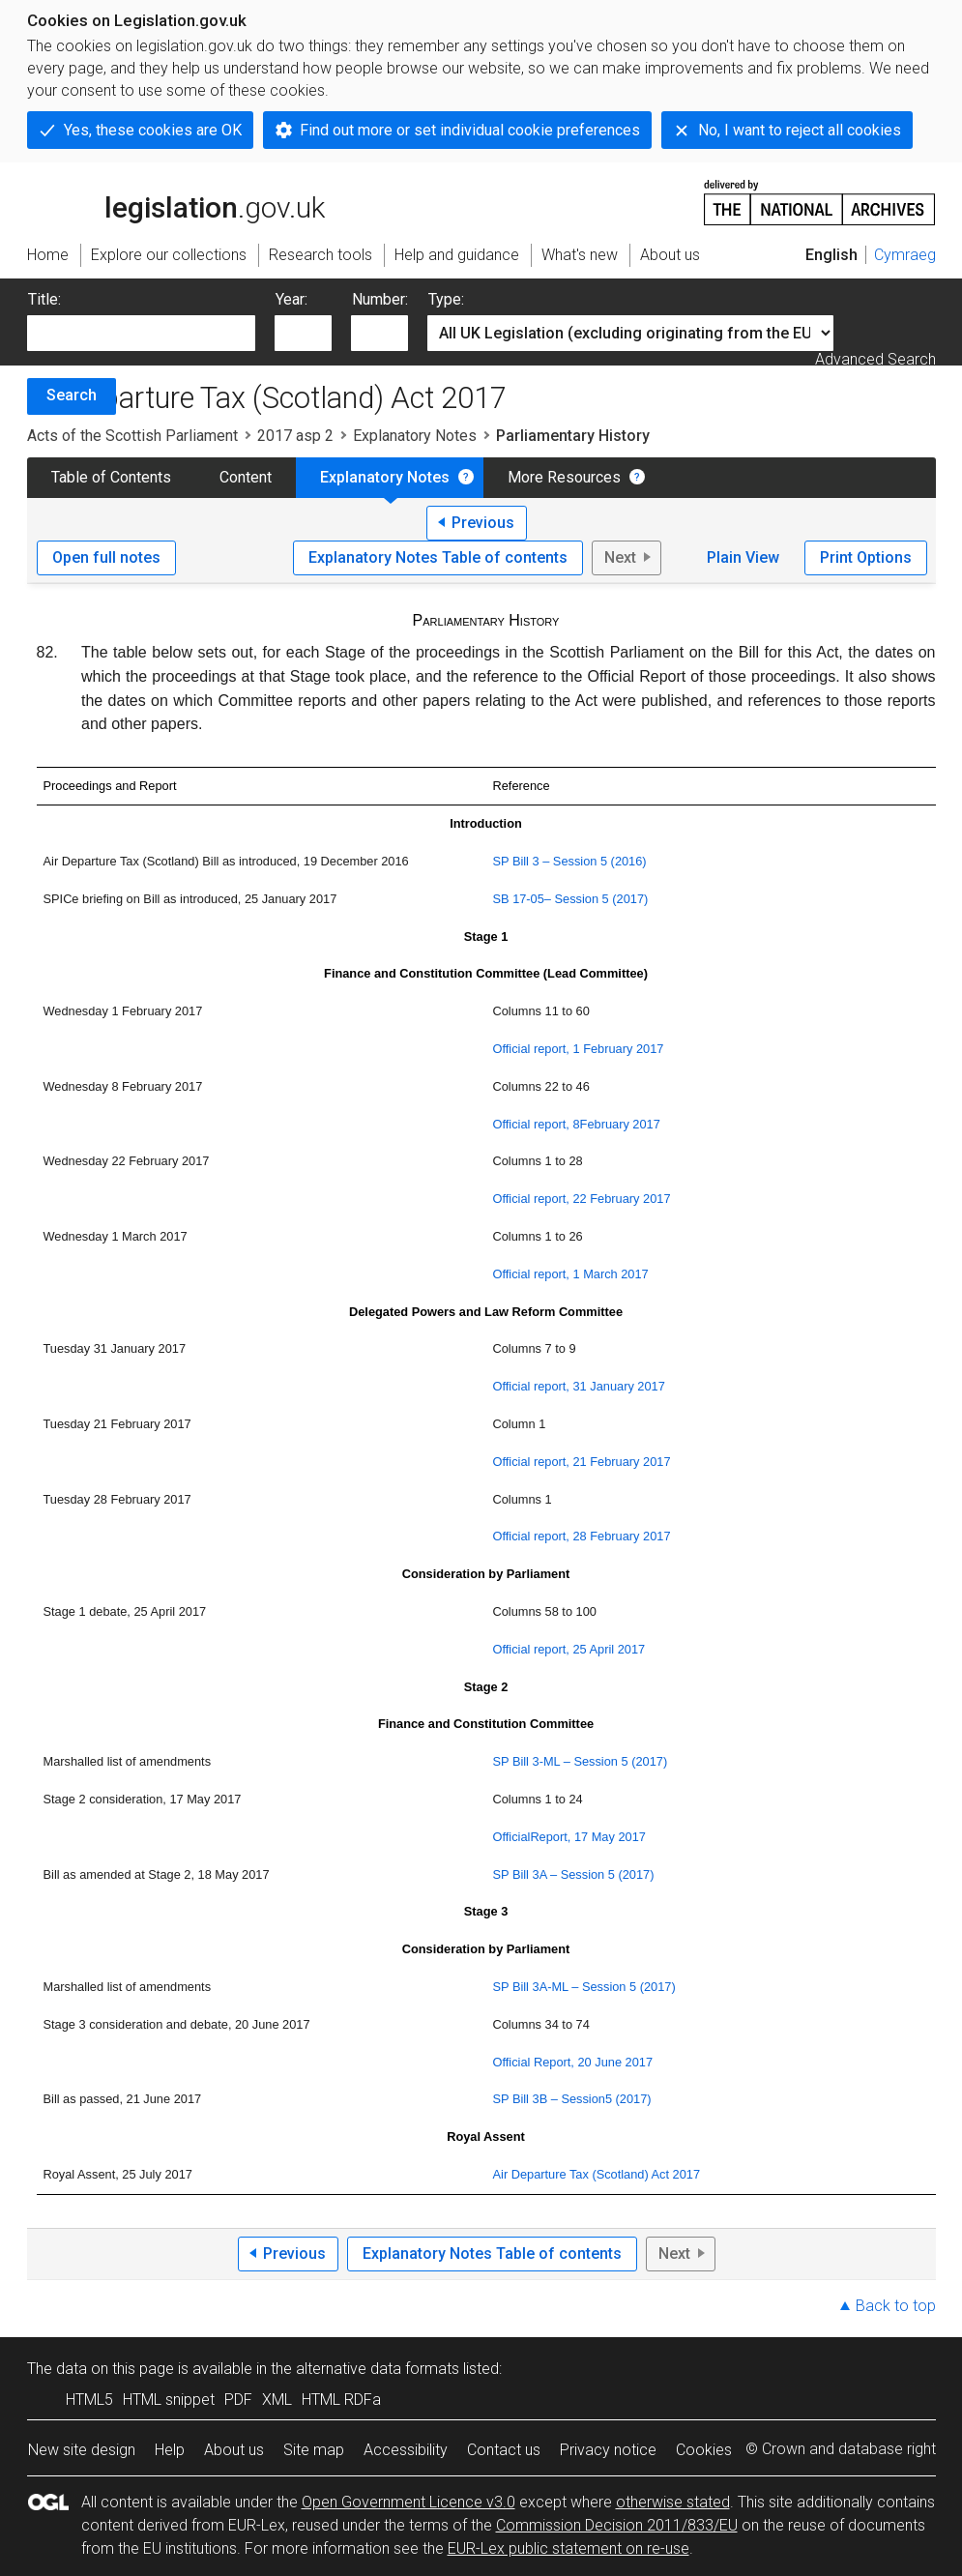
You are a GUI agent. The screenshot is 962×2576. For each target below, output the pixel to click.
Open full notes (106, 557)
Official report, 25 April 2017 (569, 1649)
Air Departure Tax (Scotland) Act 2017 (597, 2174)
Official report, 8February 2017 (576, 1124)
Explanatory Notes (415, 435)
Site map (313, 2450)
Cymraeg (905, 255)
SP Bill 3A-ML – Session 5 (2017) (584, 1986)
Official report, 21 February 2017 (582, 1461)
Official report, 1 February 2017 (578, 1048)
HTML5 (89, 2399)
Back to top (896, 2306)
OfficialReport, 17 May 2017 (569, 1837)
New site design (81, 2450)
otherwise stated (673, 2502)
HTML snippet (169, 2399)
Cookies (704, 2450)
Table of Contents (111, 477)
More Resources (564, 477)
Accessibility (406, 2450)
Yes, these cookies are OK (153, 130)
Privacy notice (608, 2450)
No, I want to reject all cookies (799, 130)
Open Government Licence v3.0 (408, 2502)
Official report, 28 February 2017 (582, 1536)
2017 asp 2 (295, 435)
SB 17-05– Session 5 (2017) (571, 899)
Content (245, 477)
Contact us (503, 2450)
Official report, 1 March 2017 (571, 1274)
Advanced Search (875, 359)
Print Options (866, 557)
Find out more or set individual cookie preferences (470, 130)
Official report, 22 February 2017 (582, 1198)
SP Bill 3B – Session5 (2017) (572, 2099)
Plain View (743, 557)
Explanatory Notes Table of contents (438, 557)
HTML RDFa (341, 2399)
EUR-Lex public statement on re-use (568, 2548)
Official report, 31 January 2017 (579, 1386)
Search (71, 395)
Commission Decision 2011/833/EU (617, 2525)
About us (234, 2450)
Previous (483, 522)
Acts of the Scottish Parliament (132, 435)
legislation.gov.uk (176, 201)
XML (277, 2399)
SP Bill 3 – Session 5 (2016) (570, 861)
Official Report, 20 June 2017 (573, 2062)
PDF (238, 2399)
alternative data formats (377, 2368)
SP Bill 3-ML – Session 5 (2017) (580, 1761)
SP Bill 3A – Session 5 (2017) (574, 1874)
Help (170, 2450)
